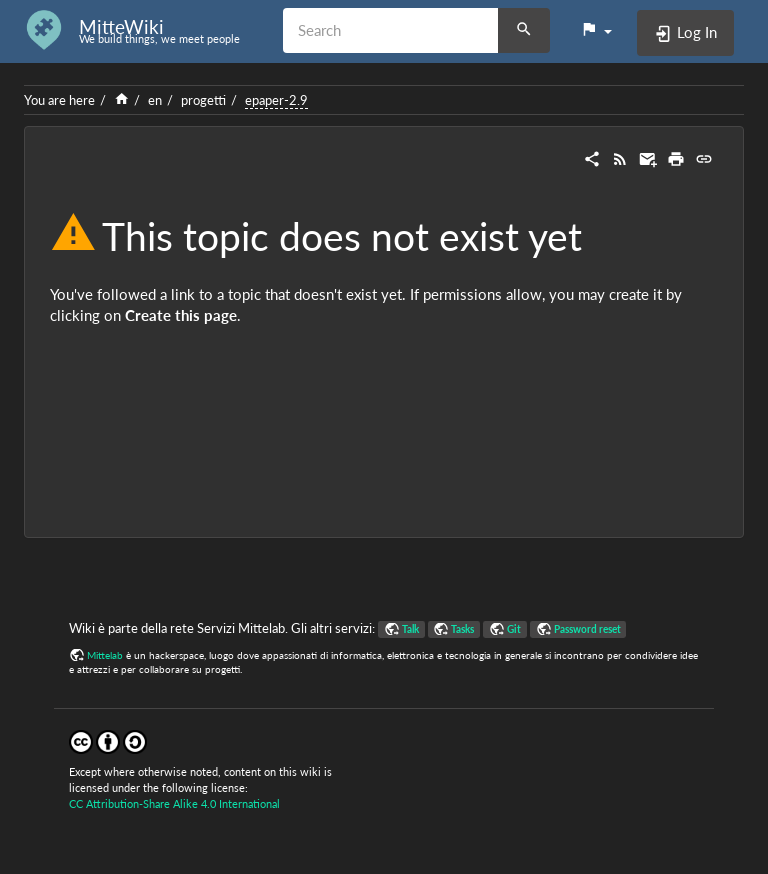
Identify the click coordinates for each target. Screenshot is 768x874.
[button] (596, 30)
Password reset (587, 629)
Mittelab (105, 655)
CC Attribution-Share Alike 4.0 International (174, 803)
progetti (203, 100)
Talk (410, 629)
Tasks (462, 629)
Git (514, 629)
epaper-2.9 (276, 100)
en (155, 100)
